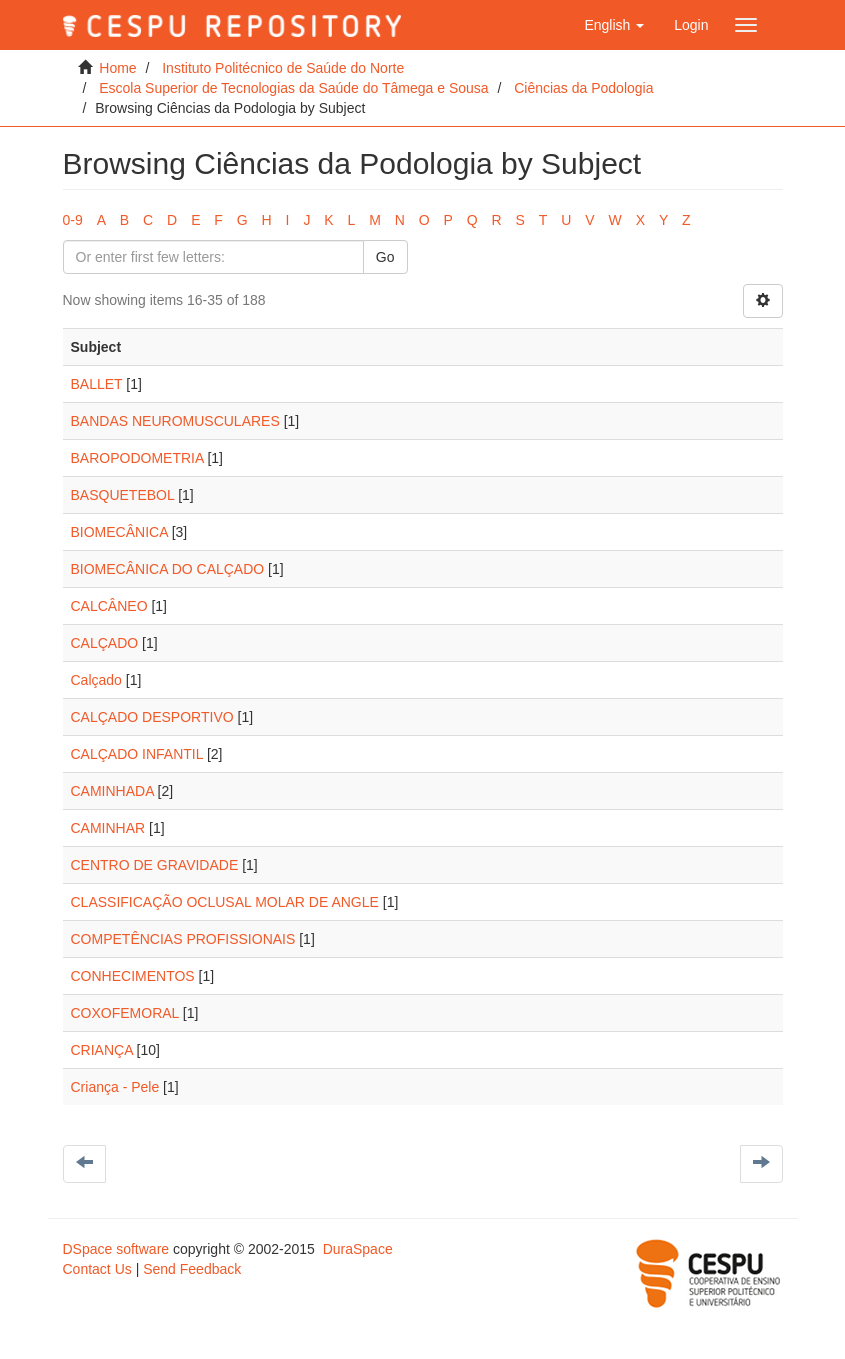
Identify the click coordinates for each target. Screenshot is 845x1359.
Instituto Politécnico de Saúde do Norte (283, 68)
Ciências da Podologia (583, 88)
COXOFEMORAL (125, 1013)
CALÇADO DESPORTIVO (152, 717)
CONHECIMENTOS (133, 976)
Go (385, 257)
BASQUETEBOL (123, 495)
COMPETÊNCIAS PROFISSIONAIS (183, 939)
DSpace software (116, 1249)
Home (117, 68)
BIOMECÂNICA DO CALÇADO (168, 569)
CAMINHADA (112, 791)
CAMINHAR (108, 828)
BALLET (97, 384)
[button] (614, 25)
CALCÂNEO (109, 606)
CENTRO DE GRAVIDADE (155, 865)
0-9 (73, 220)
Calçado (96, 680)
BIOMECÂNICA (119, 532)
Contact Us (97, 1269)
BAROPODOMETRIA (137, 458)
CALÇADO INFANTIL (137, 754)
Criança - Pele (115, 1087)
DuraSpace (358, 1249)
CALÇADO (105, 643)
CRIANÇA (102, 1050)
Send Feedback (192, 1269)
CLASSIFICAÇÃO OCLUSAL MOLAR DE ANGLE (225, 902)
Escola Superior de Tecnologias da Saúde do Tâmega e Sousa (293, 88)
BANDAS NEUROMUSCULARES (175, 421)
